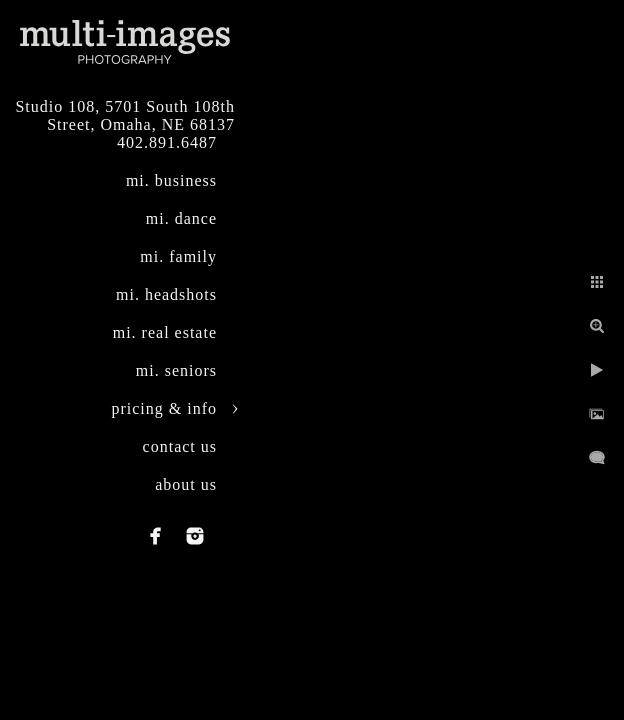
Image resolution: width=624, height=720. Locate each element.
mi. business (171, 180)
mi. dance (181, 218)
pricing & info (164, 408)
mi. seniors (176, 370)
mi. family (178, 256)
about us (186, 484)
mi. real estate (165, 332)
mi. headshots (166, 294)
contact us (180, 446)
